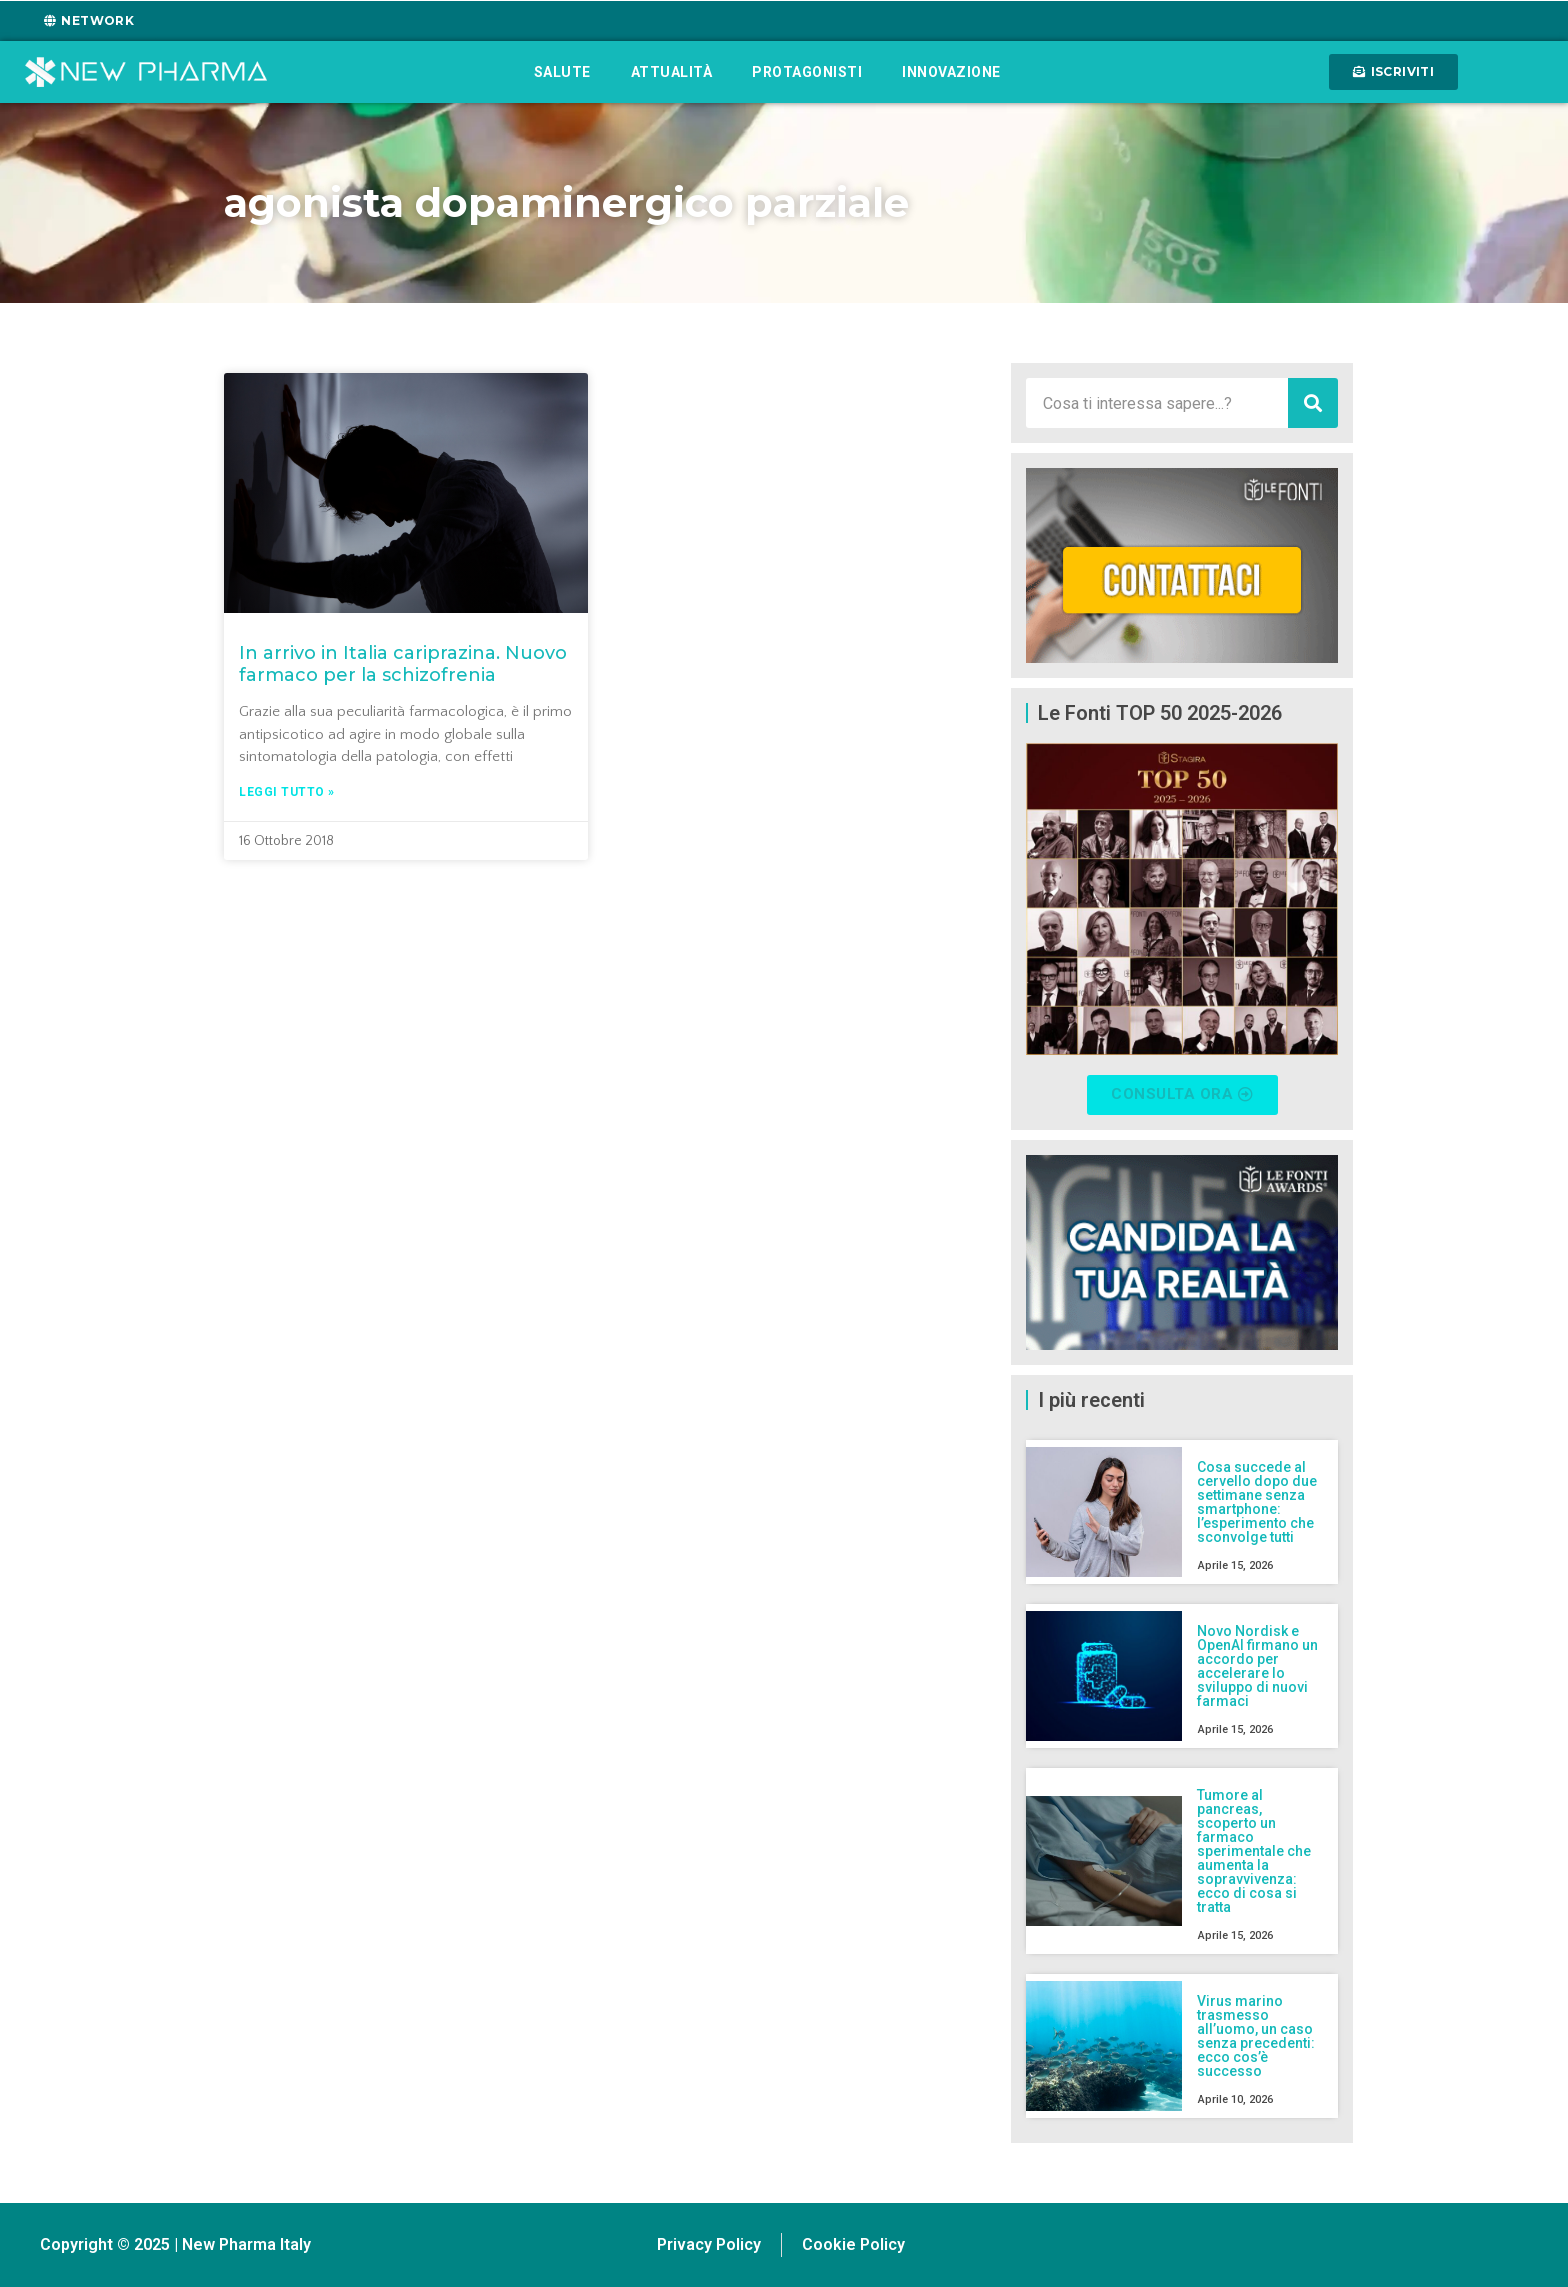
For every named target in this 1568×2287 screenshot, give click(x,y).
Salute (562, 72)
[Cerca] (1313, 403)
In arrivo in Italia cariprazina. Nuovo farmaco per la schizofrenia (403, 664)
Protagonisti (807, 72)
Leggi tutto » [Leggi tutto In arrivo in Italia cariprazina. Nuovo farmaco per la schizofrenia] (287, 792)
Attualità (672, 72)
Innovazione (951, 72)
